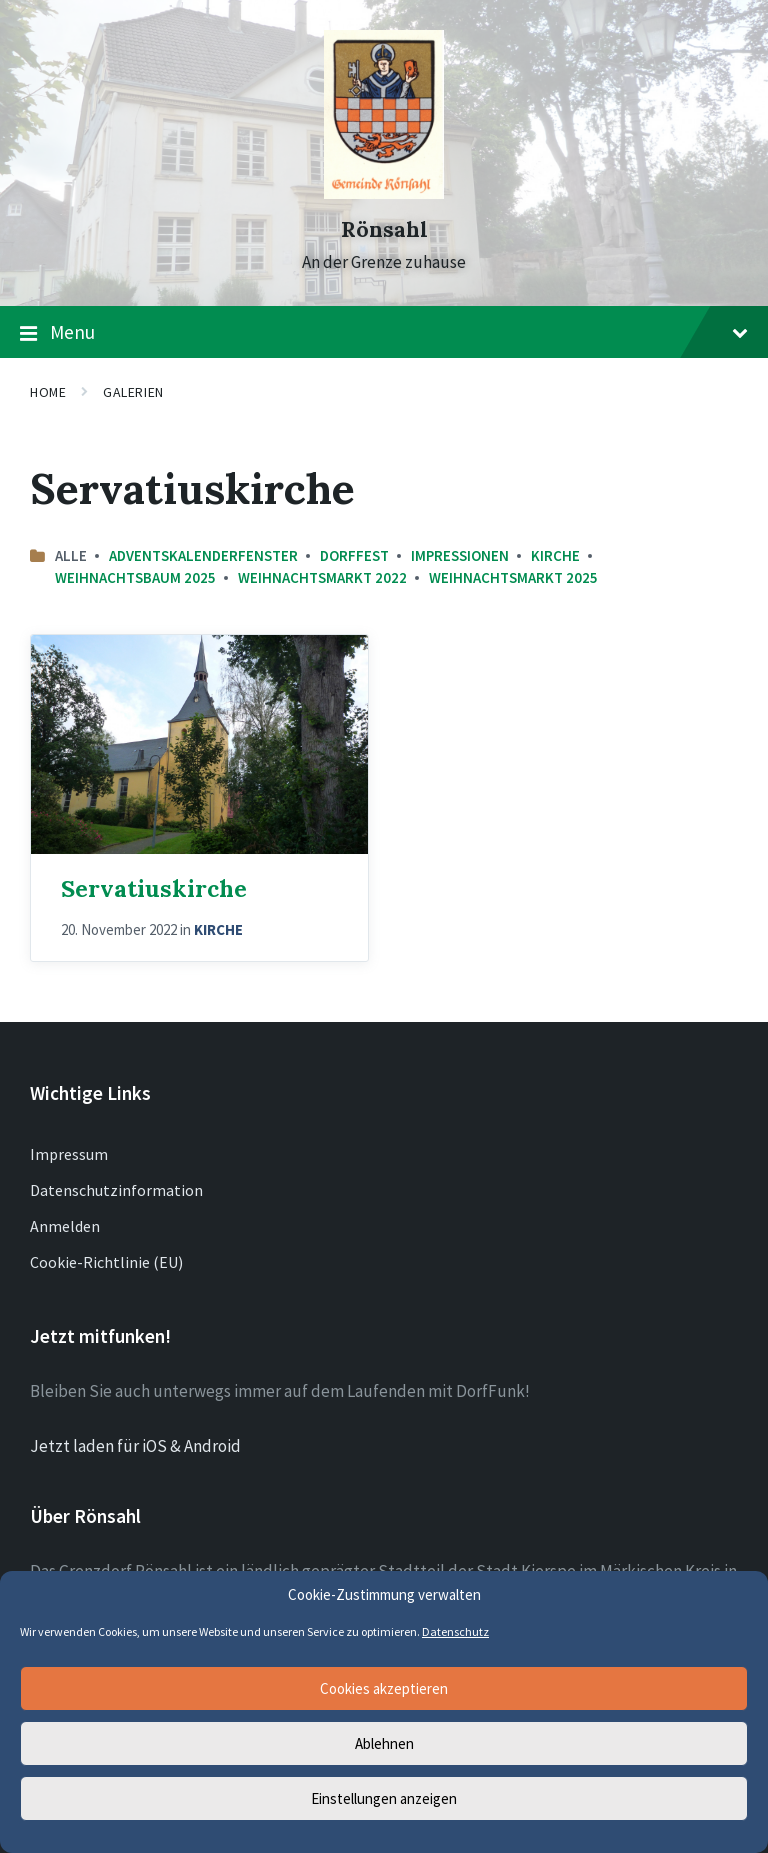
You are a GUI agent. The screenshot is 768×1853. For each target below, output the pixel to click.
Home (48, 392)
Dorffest (354, 555)
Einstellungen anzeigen (384, 1798)
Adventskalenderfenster (203, 555)
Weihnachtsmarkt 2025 (513, 577)
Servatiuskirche (154, 888)
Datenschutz (455, 1631)
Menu (384, 333)
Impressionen (460, 555)
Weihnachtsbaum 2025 (135, 577)
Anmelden (65, 1226)
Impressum (69, 1154)
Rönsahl (384, 229)
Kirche (555, 555)
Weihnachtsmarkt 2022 (322, 577)
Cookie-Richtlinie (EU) (106, 1262)
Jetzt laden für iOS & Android (135, 1446)
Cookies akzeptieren (384, 1688)
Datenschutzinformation (116, 1190)
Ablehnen (384, 1743)
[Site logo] (384, 193)
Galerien (133, 392)
